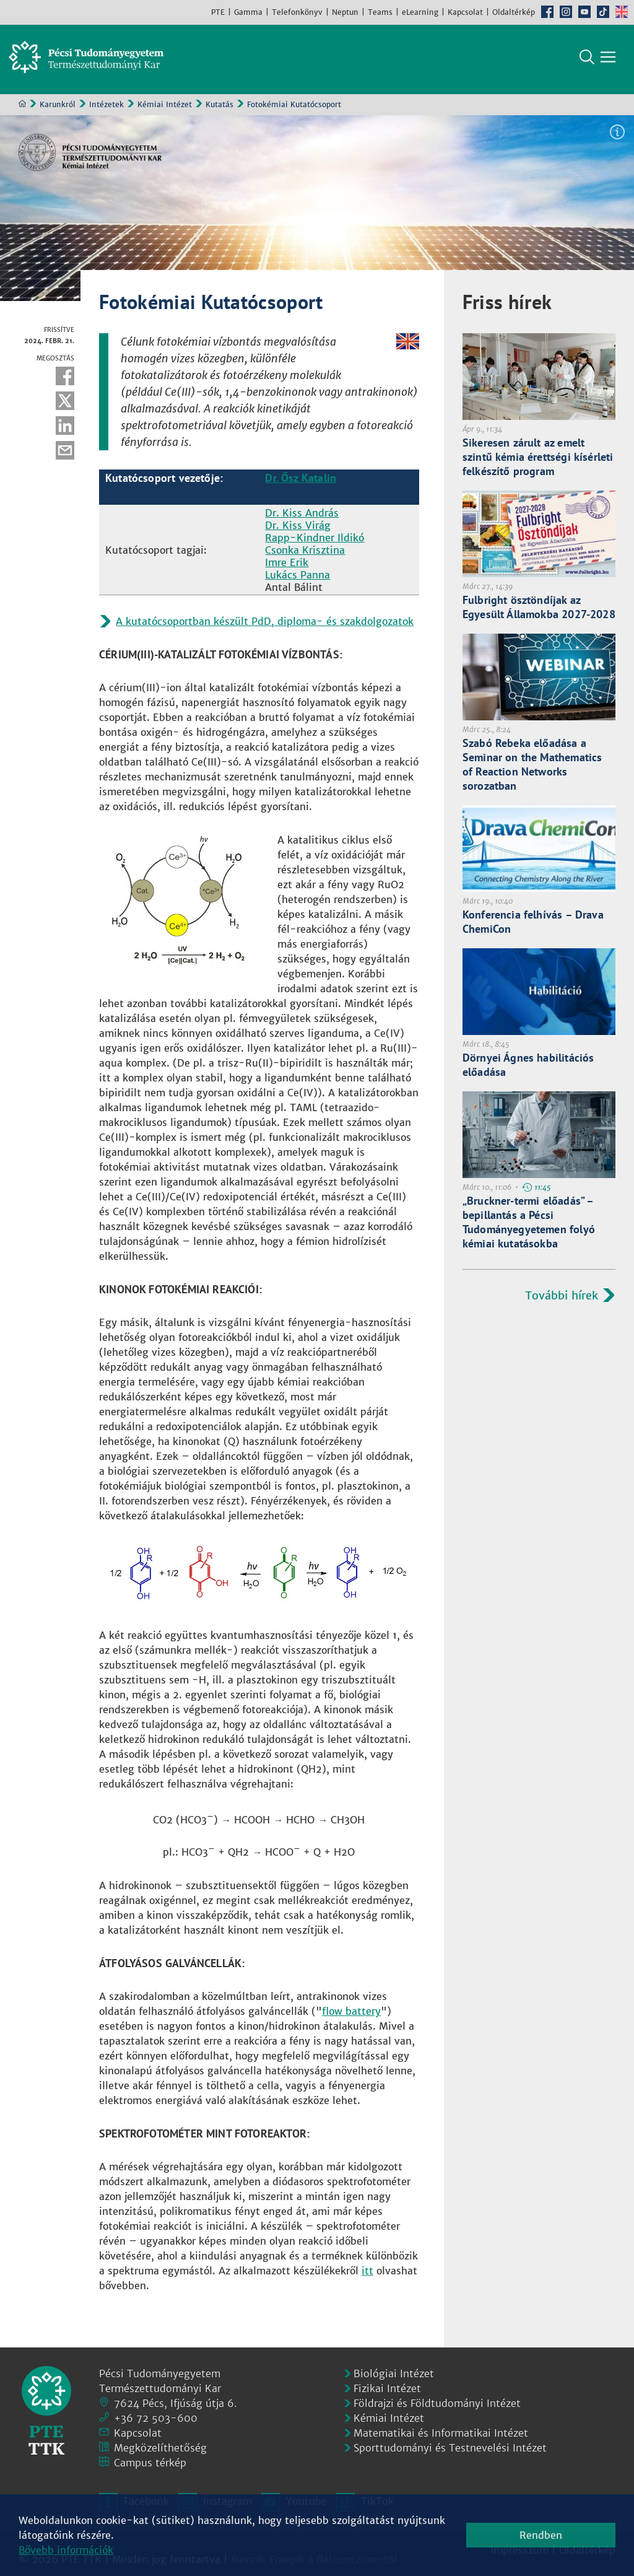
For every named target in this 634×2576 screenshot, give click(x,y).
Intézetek (106, 109)
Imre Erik (286, 567)
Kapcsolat (465, 12)
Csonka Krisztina (305, 555)
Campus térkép (150, 2462)
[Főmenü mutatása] (608, 62)
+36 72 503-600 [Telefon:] (156, 2418)
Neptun (345, 12)
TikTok (603, 12)
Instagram (566, 12)
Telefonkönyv (297, 12)
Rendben (540, 2535)
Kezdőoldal (22, 108)
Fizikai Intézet (387, 2388)
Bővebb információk (66, 2550)
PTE (218, 12)
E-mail (65, 455)
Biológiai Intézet (394, 2373)
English (621, 12)
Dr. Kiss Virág (298, 530)
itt (367, 2275)
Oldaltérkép (513, 12)
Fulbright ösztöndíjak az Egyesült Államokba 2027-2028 (538, 612)
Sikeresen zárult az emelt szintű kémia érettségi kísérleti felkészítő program (538, 461)
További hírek (561, 1300)
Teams (380, 12)
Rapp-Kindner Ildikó (314, 542)
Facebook (547, 12)
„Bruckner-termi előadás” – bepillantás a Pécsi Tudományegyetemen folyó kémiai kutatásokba (528, 1226)
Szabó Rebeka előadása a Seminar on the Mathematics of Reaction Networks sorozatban (532, 769)
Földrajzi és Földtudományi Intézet (437, 2403)
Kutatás (219, 109)
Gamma (248, 12)
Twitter (65, 405)
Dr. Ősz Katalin (300, 483)
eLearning (420, 12)
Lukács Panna (297, 580)
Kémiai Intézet (164, 109)
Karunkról (58, 109)
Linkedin (65, 430)
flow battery (351, 2016)
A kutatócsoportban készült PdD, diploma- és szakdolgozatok (265, 626)
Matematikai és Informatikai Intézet (441, 2433)
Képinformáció (617, 136)
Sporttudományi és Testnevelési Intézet (450, 2448)
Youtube (584, 12)
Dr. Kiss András (302, 518)
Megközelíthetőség (160, 2448)
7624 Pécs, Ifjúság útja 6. (175, 2403)
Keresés (587, 62)
